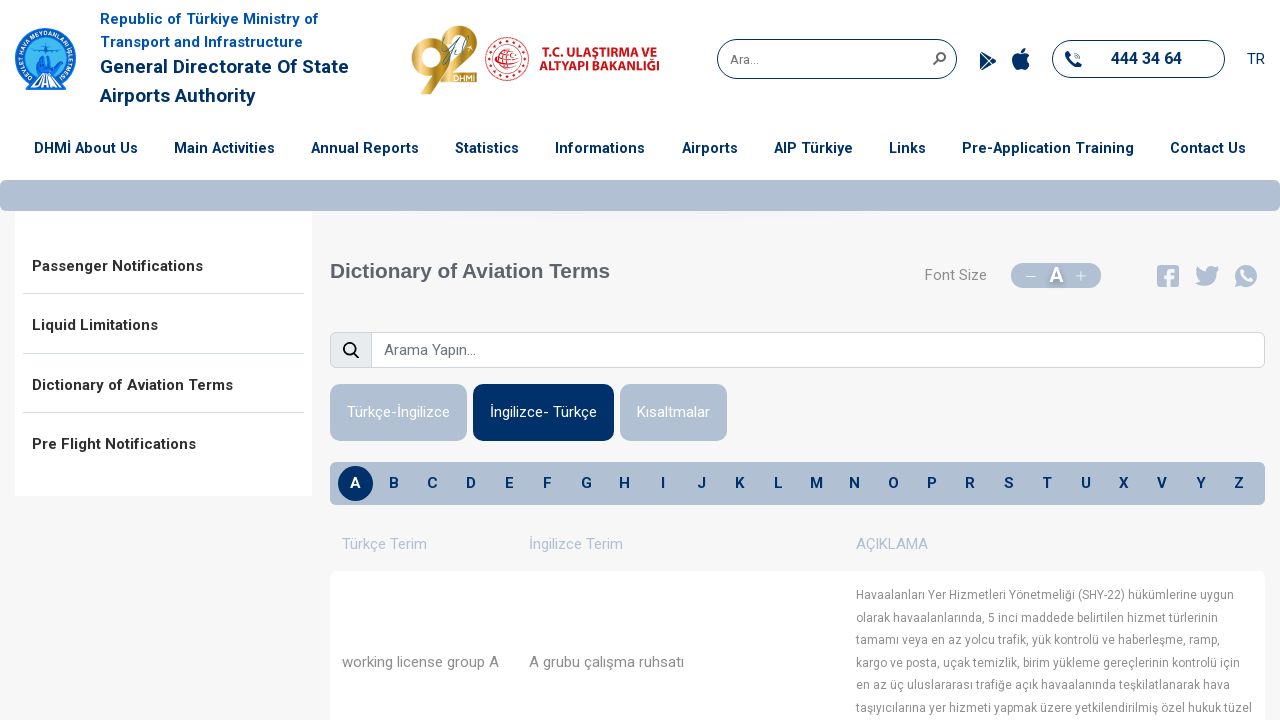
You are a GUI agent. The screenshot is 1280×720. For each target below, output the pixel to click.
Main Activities (224, 148)
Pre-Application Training (1048, 148)
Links (907, 148)
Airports (710, 148)
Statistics (487, 148)
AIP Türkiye (813, 148)
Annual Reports (365, 148)
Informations (600, 148)
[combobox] (830, 59)
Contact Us (1208, 148)
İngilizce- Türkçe (543, 412)
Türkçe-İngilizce (398, 412)
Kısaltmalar (673, 412)
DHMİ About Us (86, 148)
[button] (939, 57)
